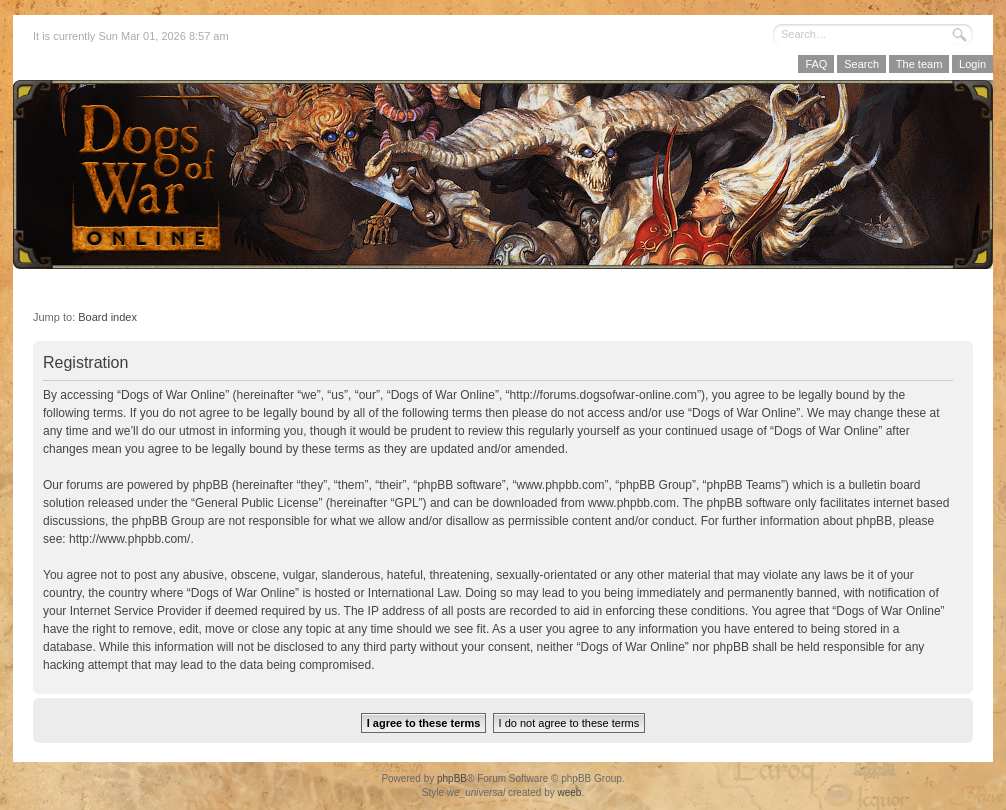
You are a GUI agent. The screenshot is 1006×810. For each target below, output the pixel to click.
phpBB (452, 778)
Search (861, 64)
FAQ (816, 64)
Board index (107, 317)
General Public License (256, 503)
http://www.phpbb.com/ (129, 539)
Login (972, 64)
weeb (569, 792)
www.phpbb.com (632, 503)
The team (919, 64)
